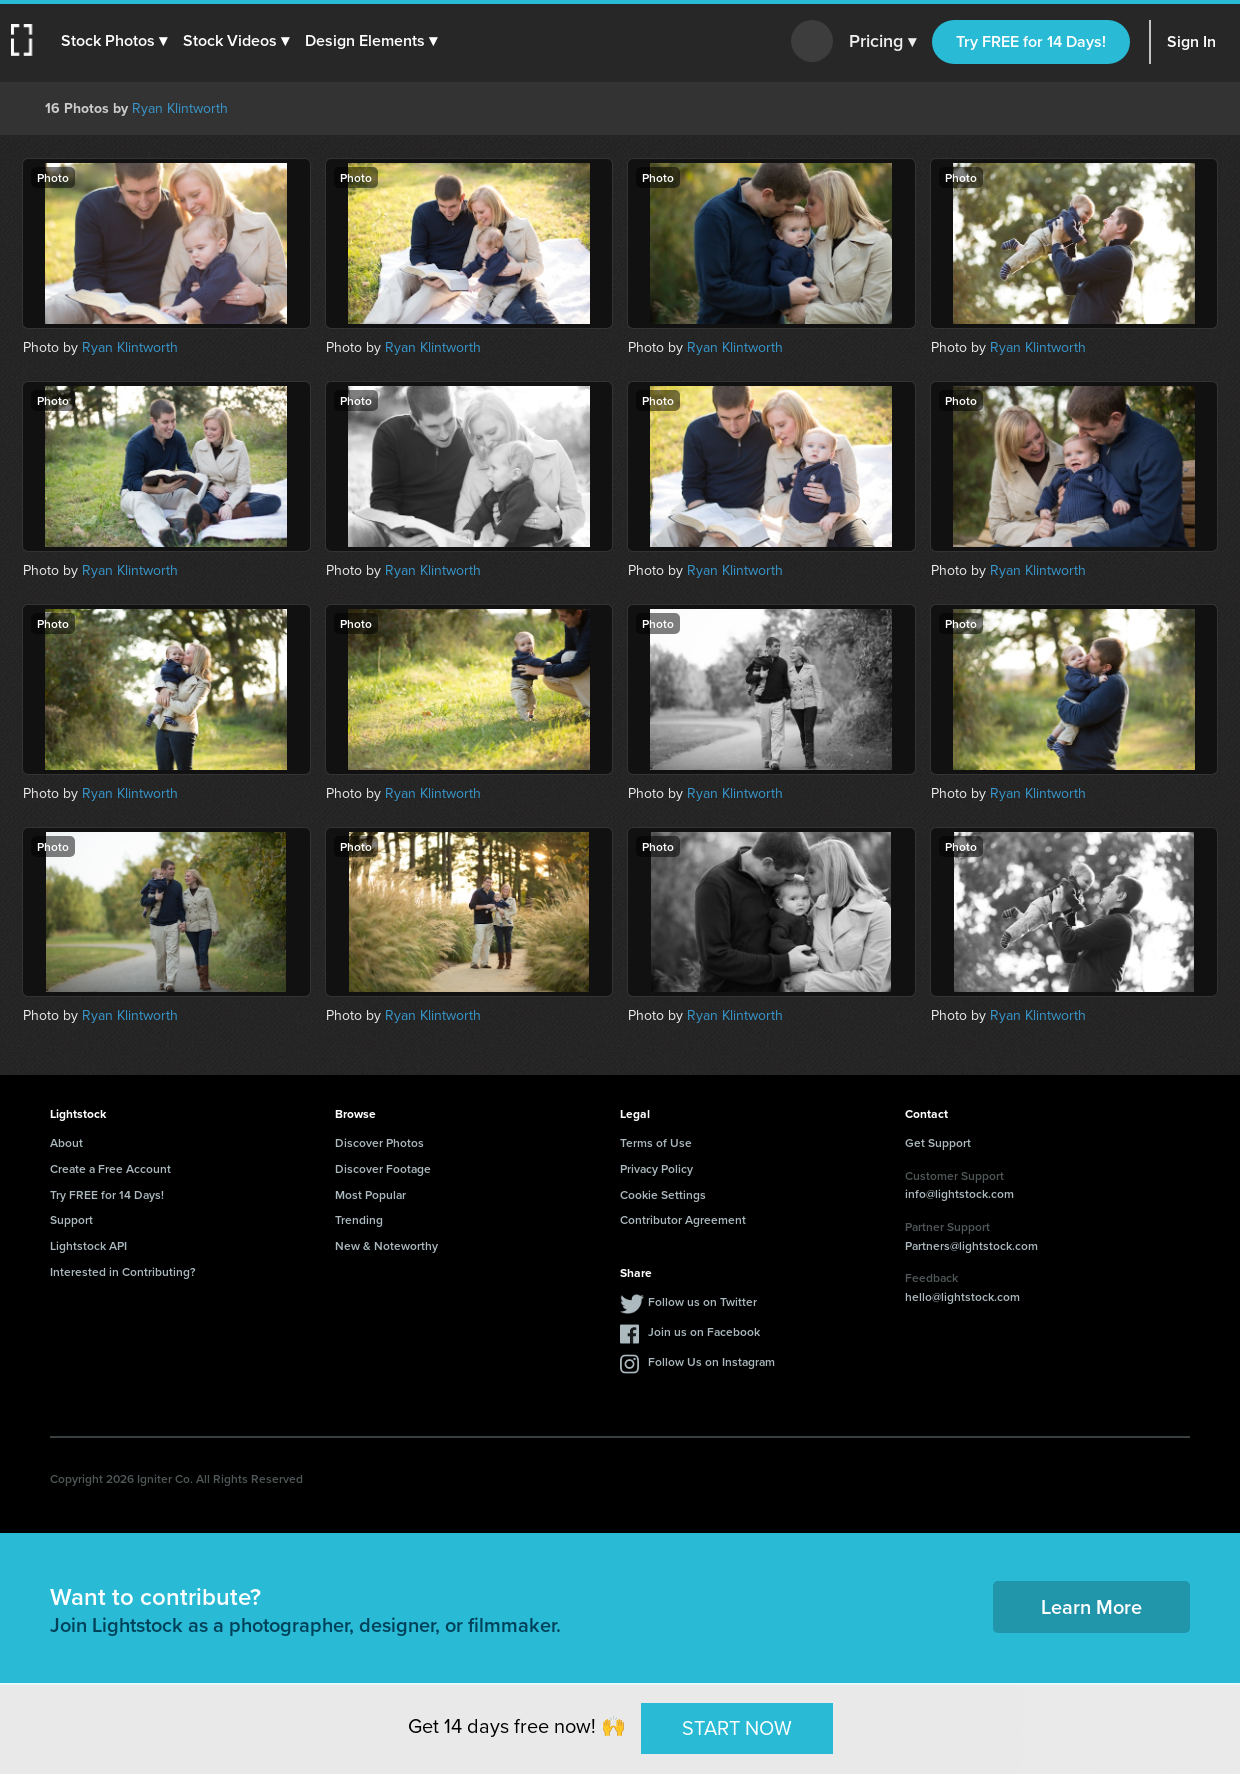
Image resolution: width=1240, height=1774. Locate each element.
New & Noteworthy (386, 1245)
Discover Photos (379, 1142)
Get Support (938, 1142)
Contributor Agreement (683, 1219)
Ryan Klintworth (180, 108)
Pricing (882, 42)
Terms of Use (656, 1142)
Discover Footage (383, 1168)
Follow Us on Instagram (711, 1361)
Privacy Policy (656, 1168)
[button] (117, 41)
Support (71, 1219)
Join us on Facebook (704, 1331)
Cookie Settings (663, 1194)
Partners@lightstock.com (971, 1245)
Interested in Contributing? (123, 1271)
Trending (359, 1219)
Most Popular (370, 1194)
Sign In (1191, 41)
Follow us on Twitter (702, 1301)
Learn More (1091, 1606)
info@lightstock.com (959, 1193)
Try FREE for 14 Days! (1031, 41)
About (66, 1142)
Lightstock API (88, 1245)
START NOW (737, 1728)
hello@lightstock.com (962, 1296)
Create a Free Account (110, 1168)
